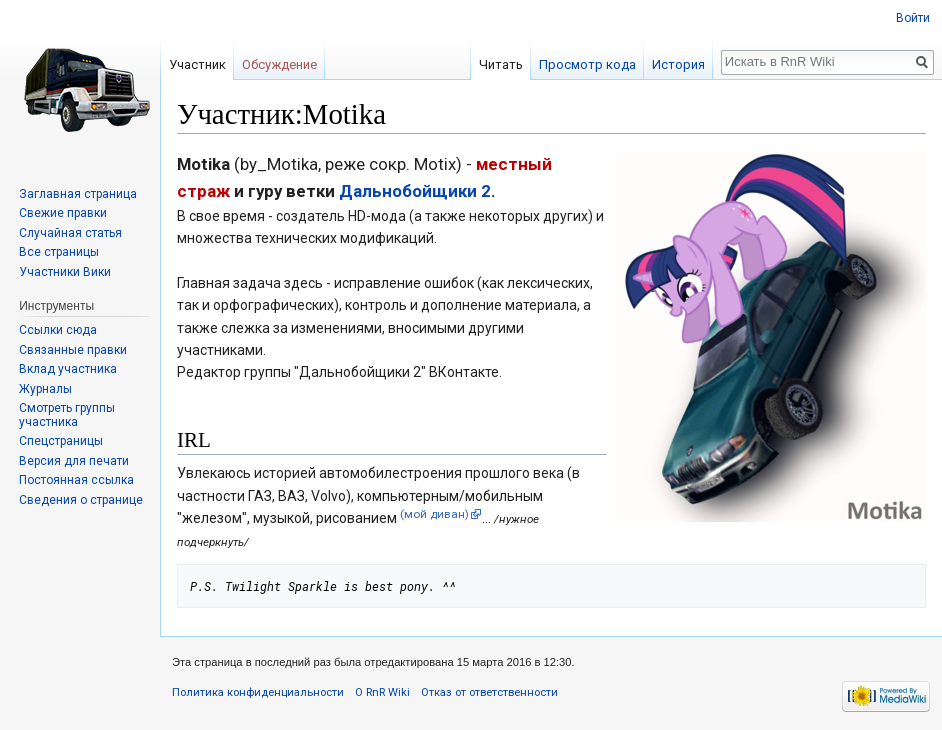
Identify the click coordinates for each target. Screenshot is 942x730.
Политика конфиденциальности (258, 692)
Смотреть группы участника (67, 415)
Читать (501, 64)
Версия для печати (74, 461)
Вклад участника (68, 369)
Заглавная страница (78, 194)
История (678, 64)
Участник (197, 64)
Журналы (45, 389)
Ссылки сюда (58, 330)
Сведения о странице (81, 500)
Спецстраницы (61, 441)
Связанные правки (73, 350)
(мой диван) (434, 514)
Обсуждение (279, 64)
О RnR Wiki (382, 692)
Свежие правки (63, 213)
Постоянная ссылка (76, 480)
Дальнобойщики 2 (415, 191)
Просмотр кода (587, 64)
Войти (913, 18)
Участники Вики (65, 272)
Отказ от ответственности (489, 692)
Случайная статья (70, 233)
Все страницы (59, 252)
